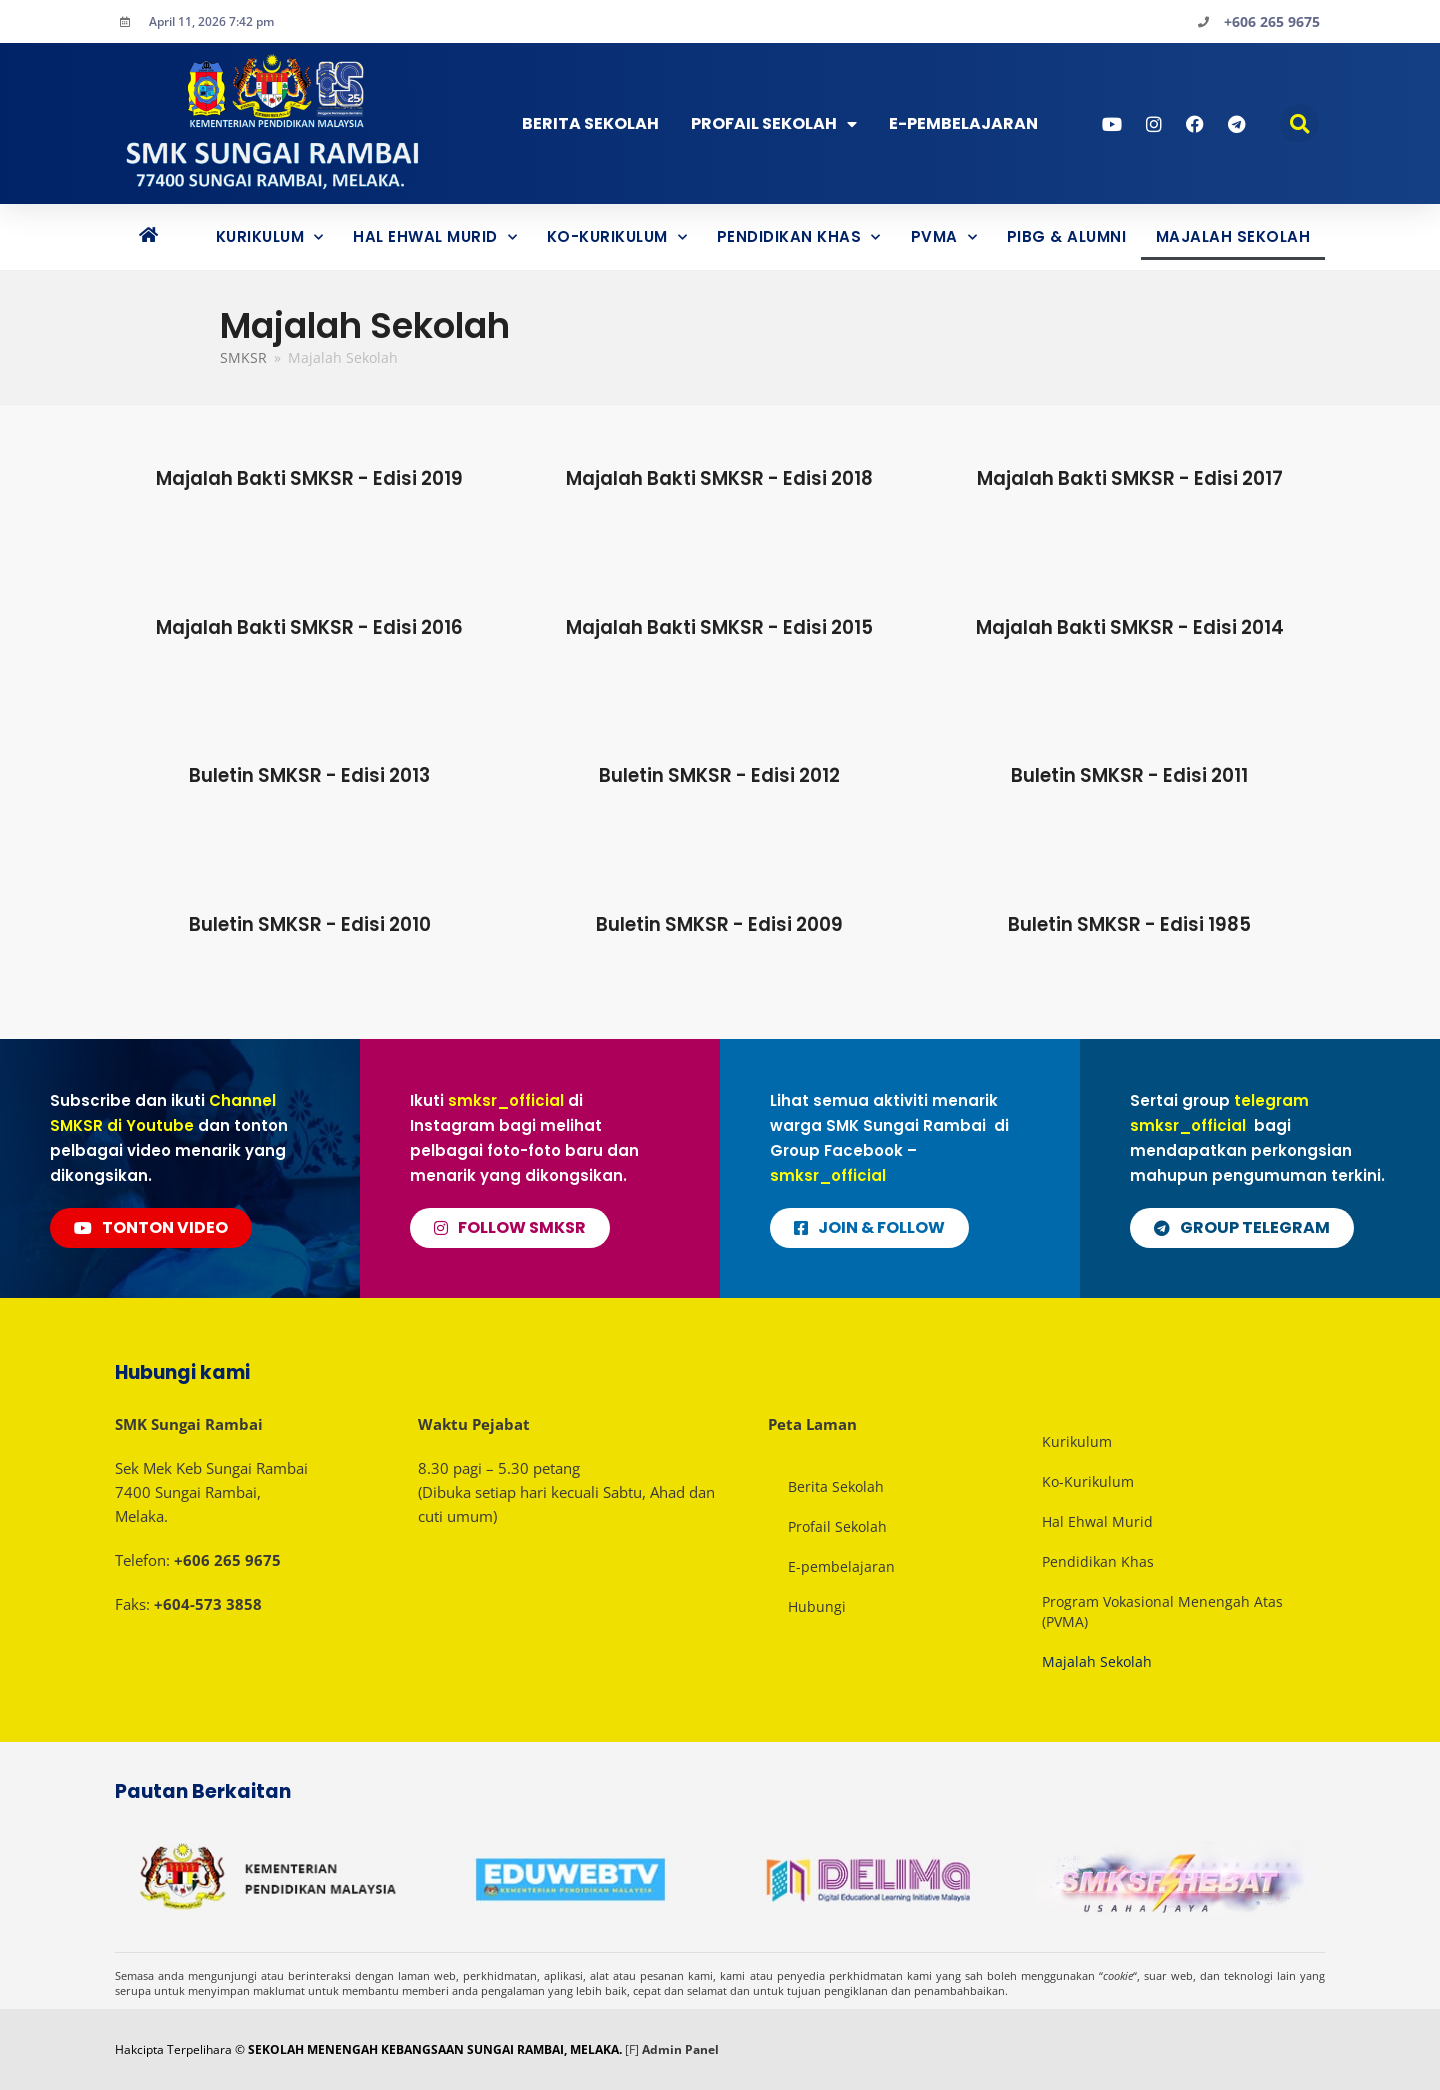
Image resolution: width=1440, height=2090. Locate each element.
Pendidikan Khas (799, 237)
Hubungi (817, 1606)
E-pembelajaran (841, 1566)
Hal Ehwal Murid (435, 237)
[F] (632, 2049)
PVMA (944, 237)
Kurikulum (270, 237)
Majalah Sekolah (1233, 236)
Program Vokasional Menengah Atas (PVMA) (1162, 1611)
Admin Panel (680, 2049)
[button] (1299, 123)
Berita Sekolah (590, 123)
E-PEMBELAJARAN (963, 123)
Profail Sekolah (774, 124)
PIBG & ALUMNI (1067, 236)
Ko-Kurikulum (617, 237)
